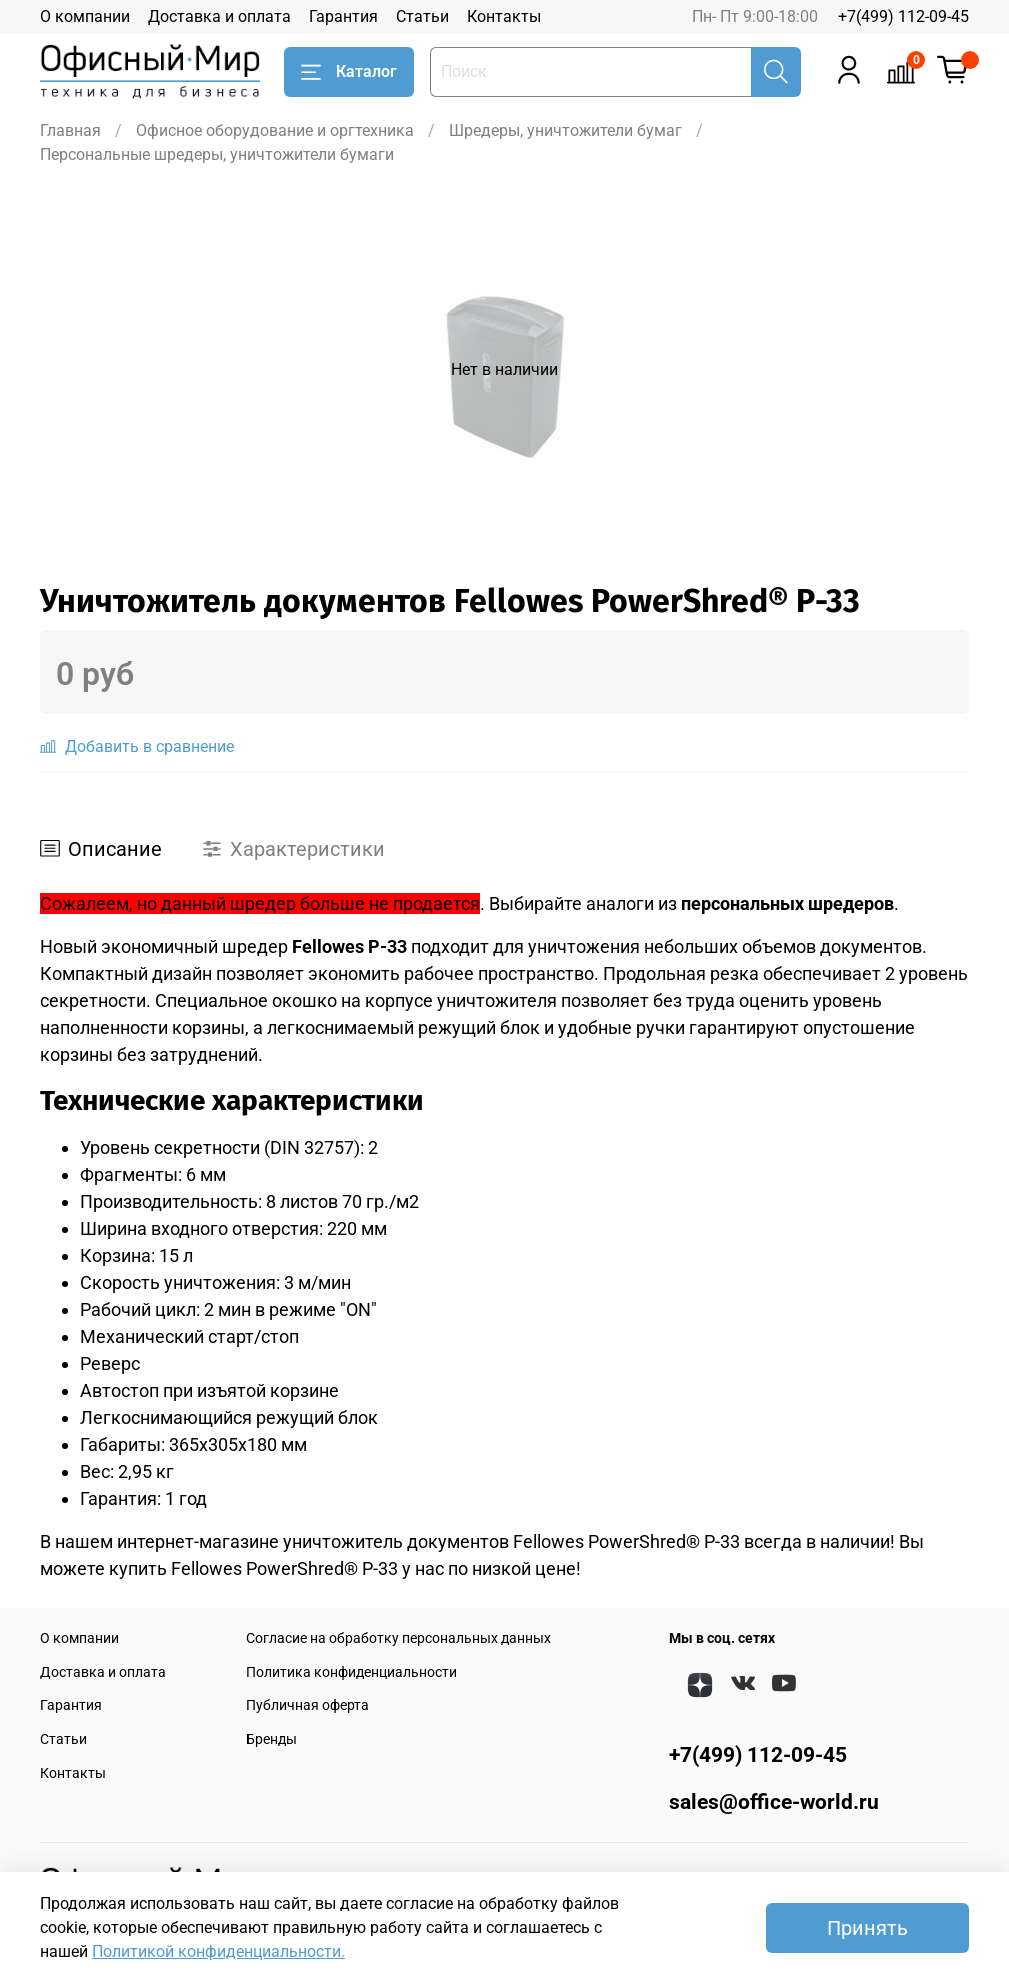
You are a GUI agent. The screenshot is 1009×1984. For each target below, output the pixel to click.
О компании (85, 16)
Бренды (271, 1739)
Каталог (349, 72)
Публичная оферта (307, 1705)
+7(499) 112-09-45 (903, 16)
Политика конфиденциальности (351, 1672)
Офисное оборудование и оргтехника (275, 130)
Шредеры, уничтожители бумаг (565, 130)
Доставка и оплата (219, 16)
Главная (70, 130)
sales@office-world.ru (774, 1802)
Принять (867, 1928)
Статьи (422, 16)
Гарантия (343, 16)
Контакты (504, 16)
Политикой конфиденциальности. (218, 1951)
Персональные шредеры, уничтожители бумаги (217, 154)
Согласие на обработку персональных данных (398, 1638)
